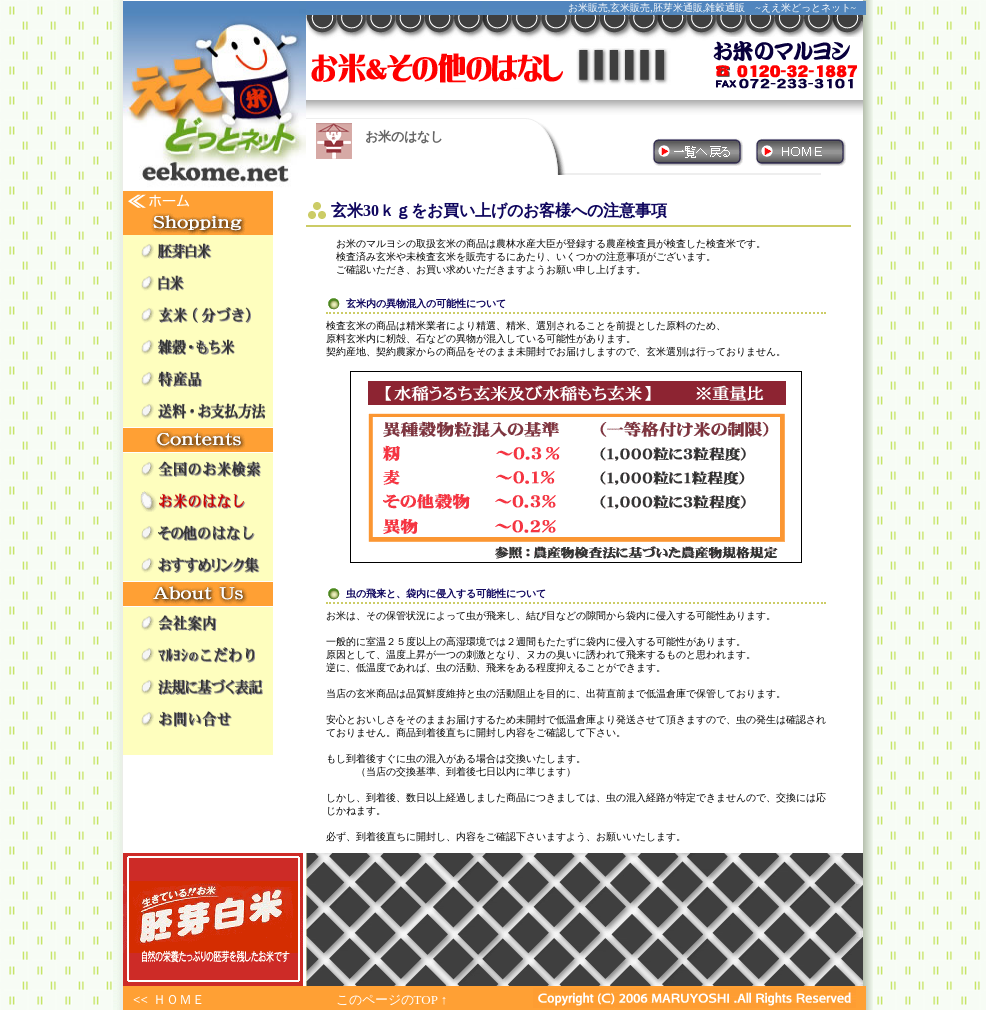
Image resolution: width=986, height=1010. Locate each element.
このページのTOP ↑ (392, 999)
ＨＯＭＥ (179, 999)
